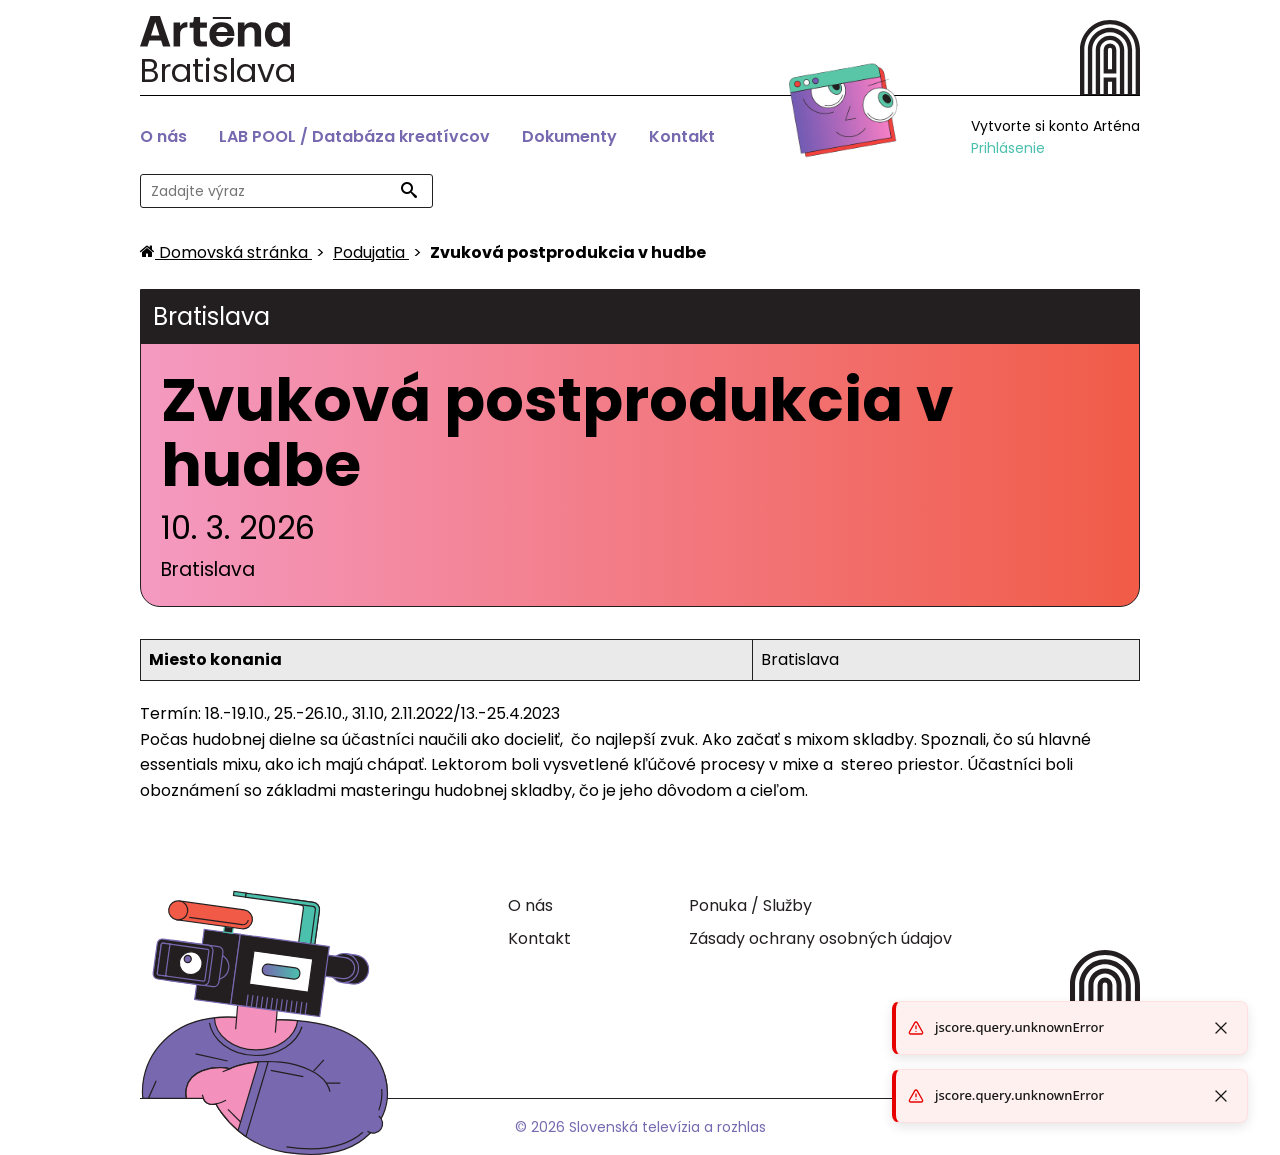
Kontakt (682, 136)
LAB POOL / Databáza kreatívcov (354, 136)
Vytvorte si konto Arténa (1055, 126)
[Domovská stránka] (226, 252)
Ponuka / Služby (750, 905)
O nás (163, 136)
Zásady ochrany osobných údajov (820, 938)
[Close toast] (1221, 1096)
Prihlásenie (1008, 148)
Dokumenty (569, 136)
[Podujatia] (371, 252)
